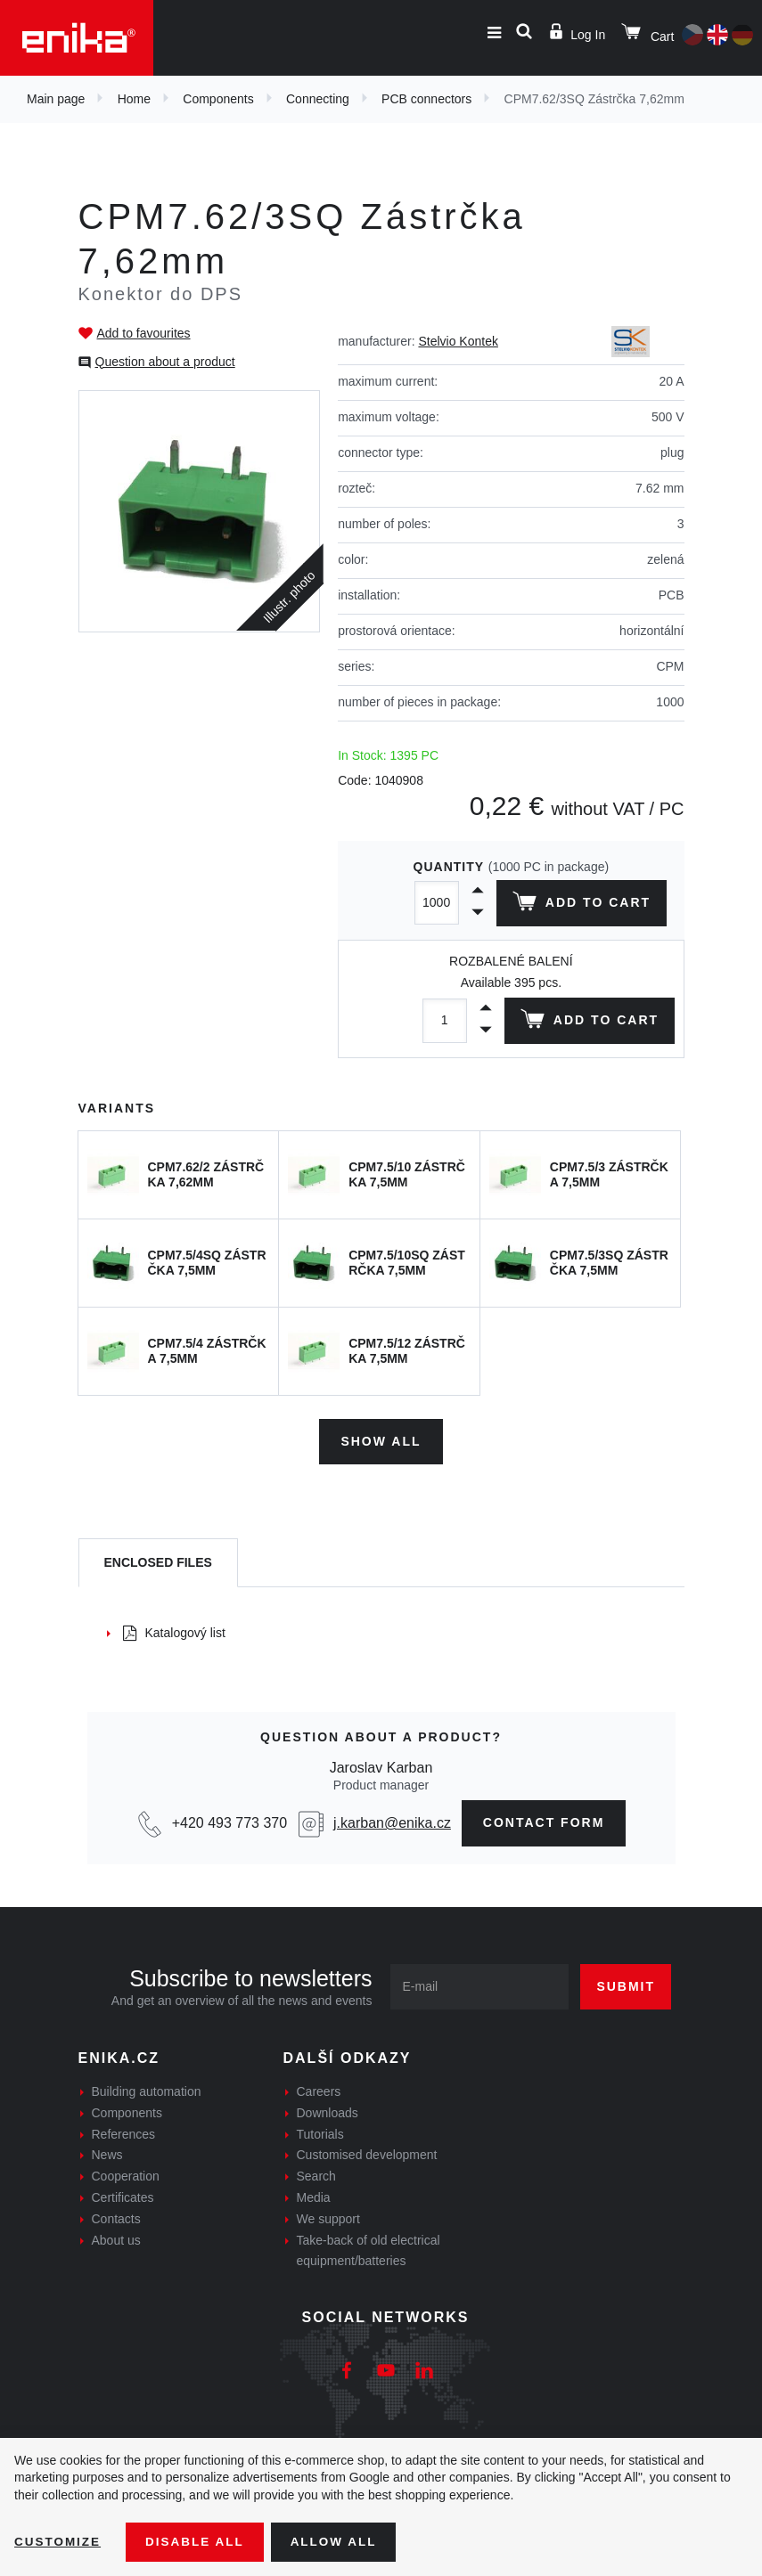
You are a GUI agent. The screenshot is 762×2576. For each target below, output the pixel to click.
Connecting (317, 99)
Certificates (123, 2196)
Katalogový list (174, 1631)
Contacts (116, 2217)
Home (134, 99)
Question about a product (165, 362)
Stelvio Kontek (458, 341)
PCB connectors (426, 99)
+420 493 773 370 (229, 1821)
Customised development (367, 2153)
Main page (56, 99)
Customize (58, 2541)
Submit (625, 1984)
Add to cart (580, 905)
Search (316, 2174)
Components (218, 99)
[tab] (158, 1561)
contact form (544, 1821)
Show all (380, 1439)
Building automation (146, 2090)
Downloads (327, 2111)
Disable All (199, 2541)
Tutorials (320, 2131)
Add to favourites (144, 333)
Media (314, 2196)
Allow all (340, 2541)
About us (116, 2237)
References (124, 2131)
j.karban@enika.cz (392, 1821)
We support (328, 2217)
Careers (319, 2090)
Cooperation (126, 2174)
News (107, 2153)
